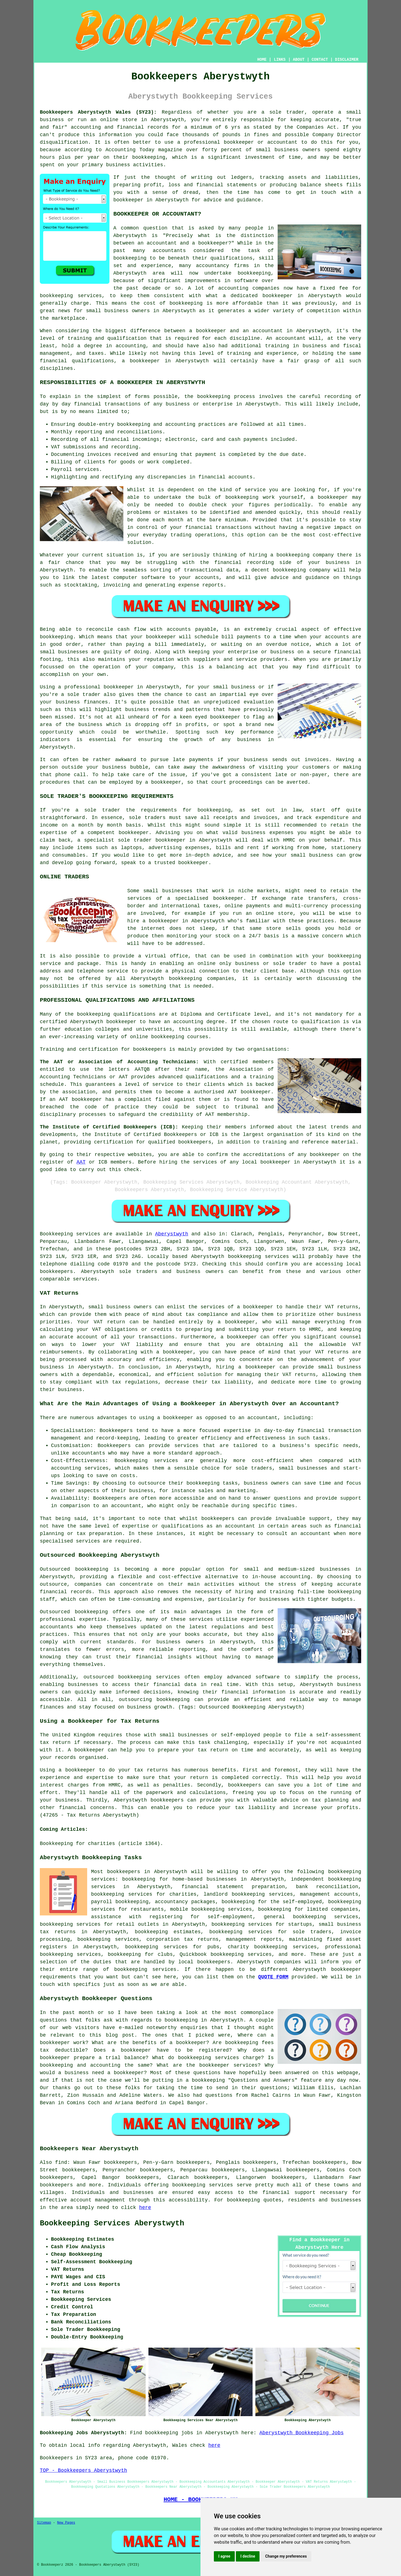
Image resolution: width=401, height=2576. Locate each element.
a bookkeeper (236, 1322)
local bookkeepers (204, 1962)
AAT (81, 1162)
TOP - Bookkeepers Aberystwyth (83, 2470)
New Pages (66, 2523)
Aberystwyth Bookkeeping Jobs (302, 2433)
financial (276, 2192)
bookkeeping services (258, 1256)
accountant (240, 1526)
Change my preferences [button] (286, 2556)
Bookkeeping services (70, 1234)
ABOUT (299, 59)
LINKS (279, 59)
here (145, 2207)
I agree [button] (224, 2556)
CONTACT (320, 59)
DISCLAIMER (346, 59)
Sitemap (44, 2523)
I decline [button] (247, 2556)
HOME (262, 59)
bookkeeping (243, 2200)
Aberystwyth (171, 1234)
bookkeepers (56, 1271)
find (61, 2162)
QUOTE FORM (273, 1977)
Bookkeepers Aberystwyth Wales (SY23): (98, 112)
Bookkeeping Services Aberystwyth (112, 2223)
